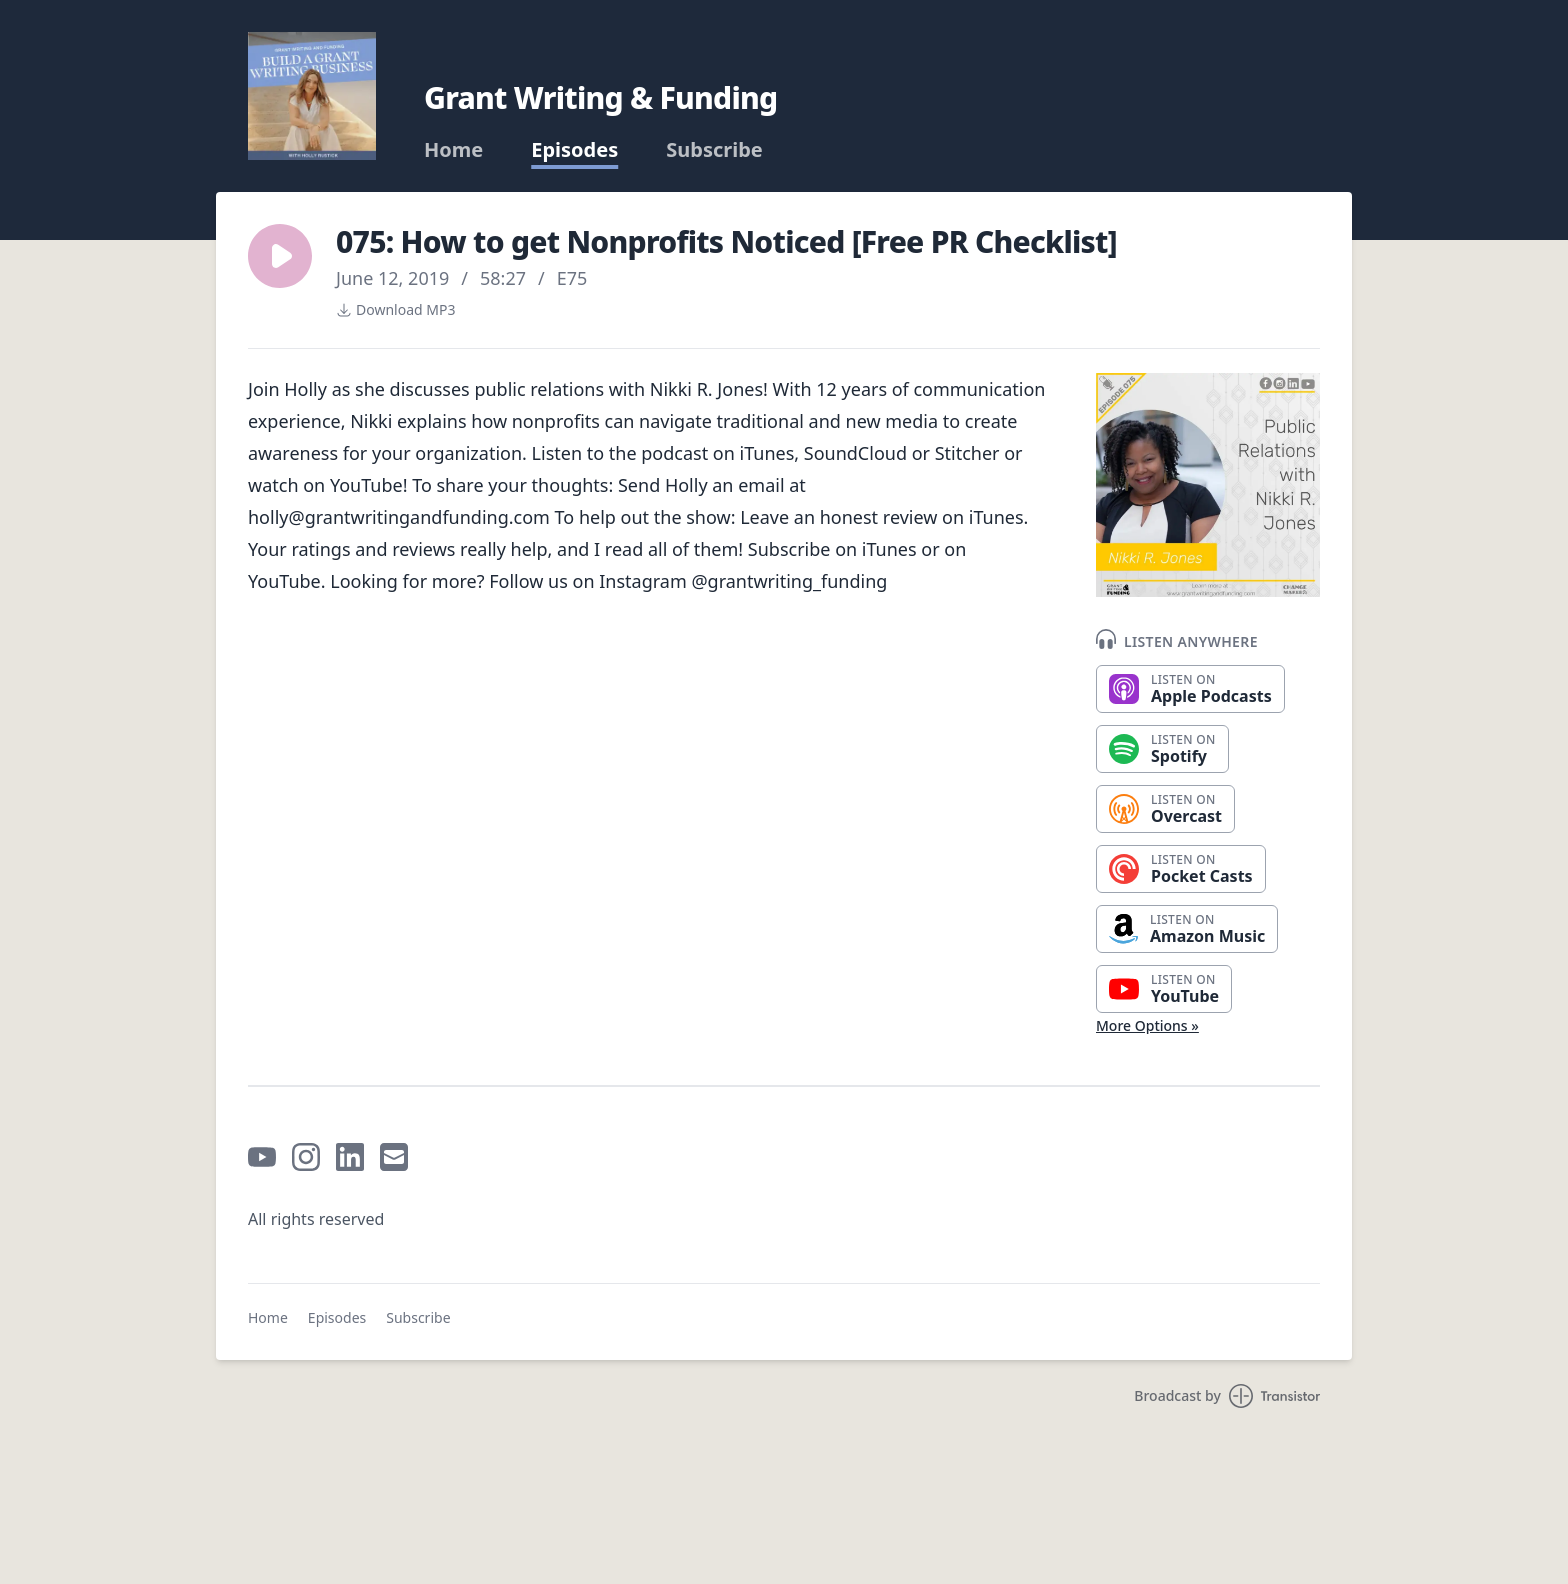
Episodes (574, 150)
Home (453, 150)
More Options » (1147, 1025)
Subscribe (714, 150)
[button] (280, 256)
